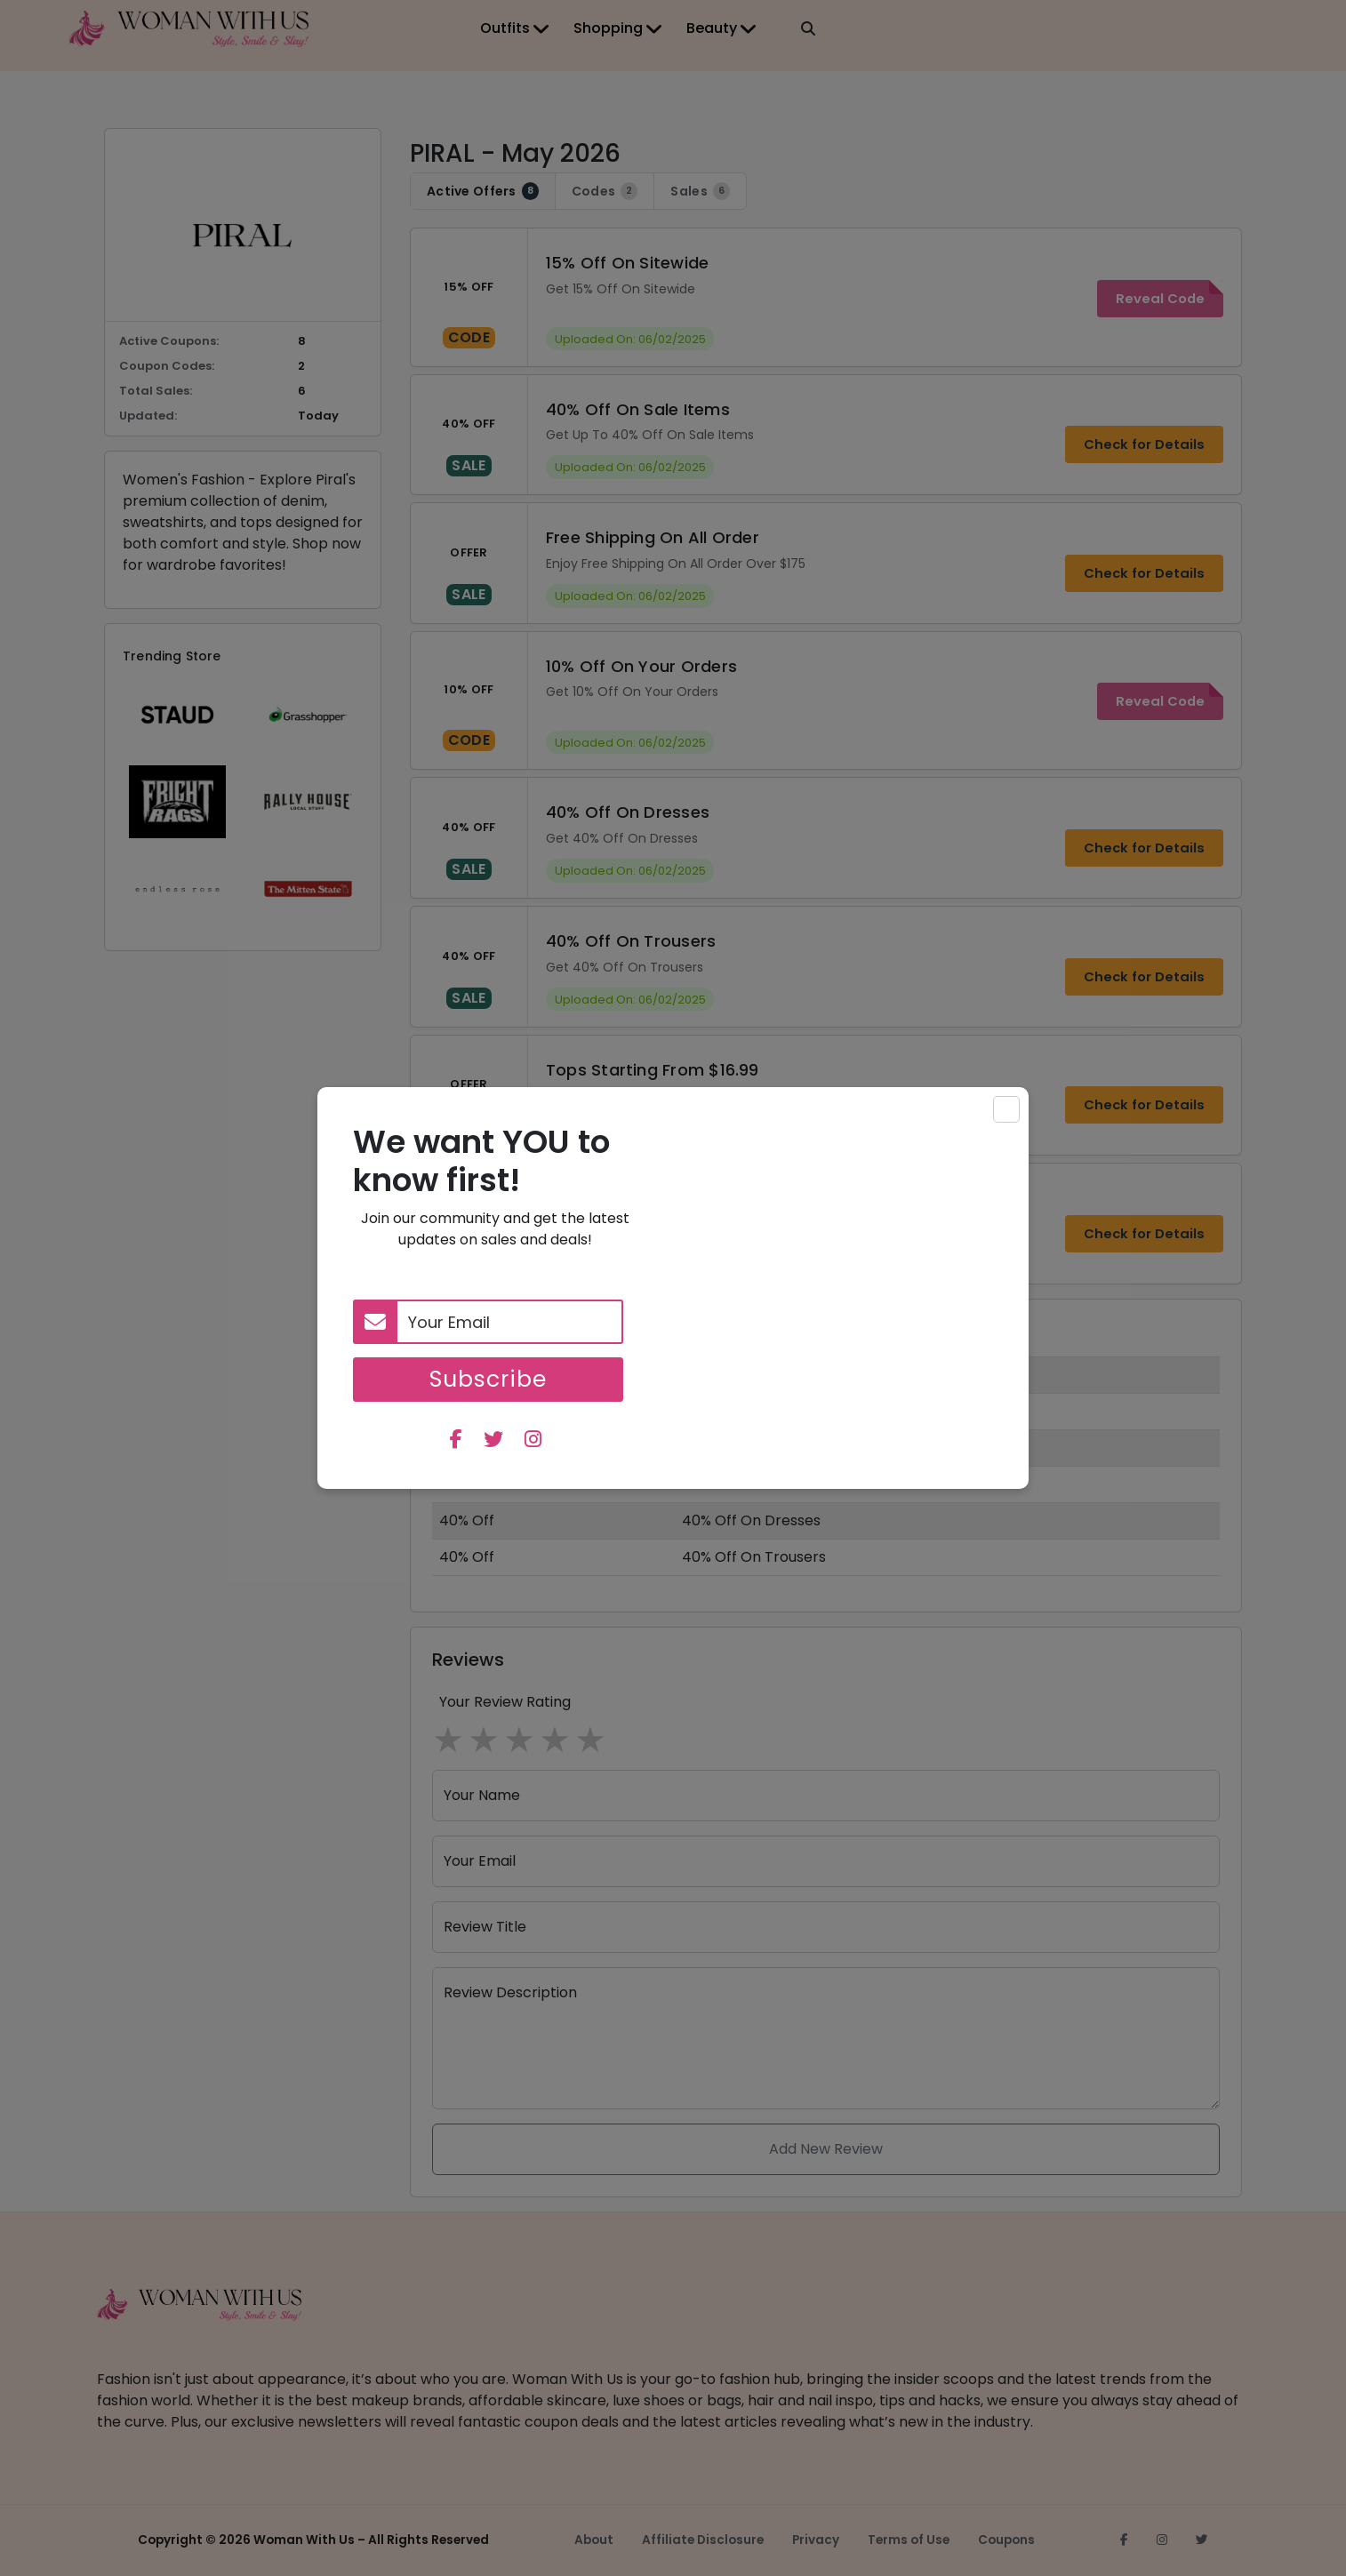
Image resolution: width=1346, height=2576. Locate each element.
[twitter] (493, 1441)
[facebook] (456, 1441)
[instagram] (533, 1441)
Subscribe (488, 1379)
